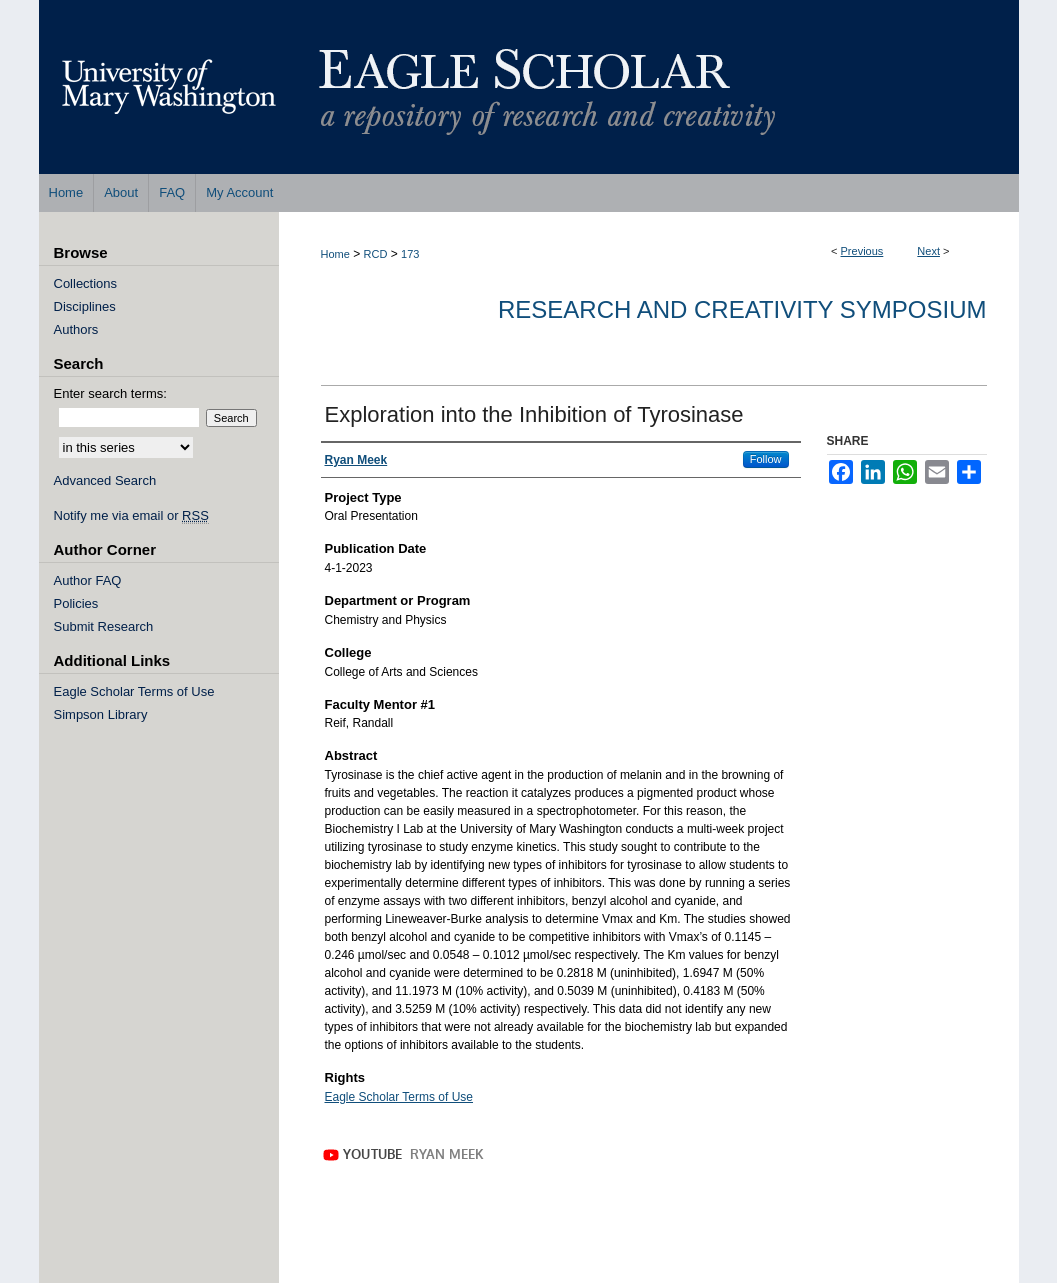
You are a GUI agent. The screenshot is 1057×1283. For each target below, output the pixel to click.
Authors (76, 329)
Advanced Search (105, 480)
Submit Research (104, 626)
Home (335, 254)
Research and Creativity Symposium (742, 309)
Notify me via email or (131, 515)
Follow (766, 459)
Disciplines (85, 306)
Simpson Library (101, 714)
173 (410, 254)
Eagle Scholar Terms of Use (399, 1097)
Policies (76, 603)
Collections (86, 283)
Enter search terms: (110, 393)
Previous (862, 251)
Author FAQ (88, 580)
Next (928, 251)
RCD (376, 254)
